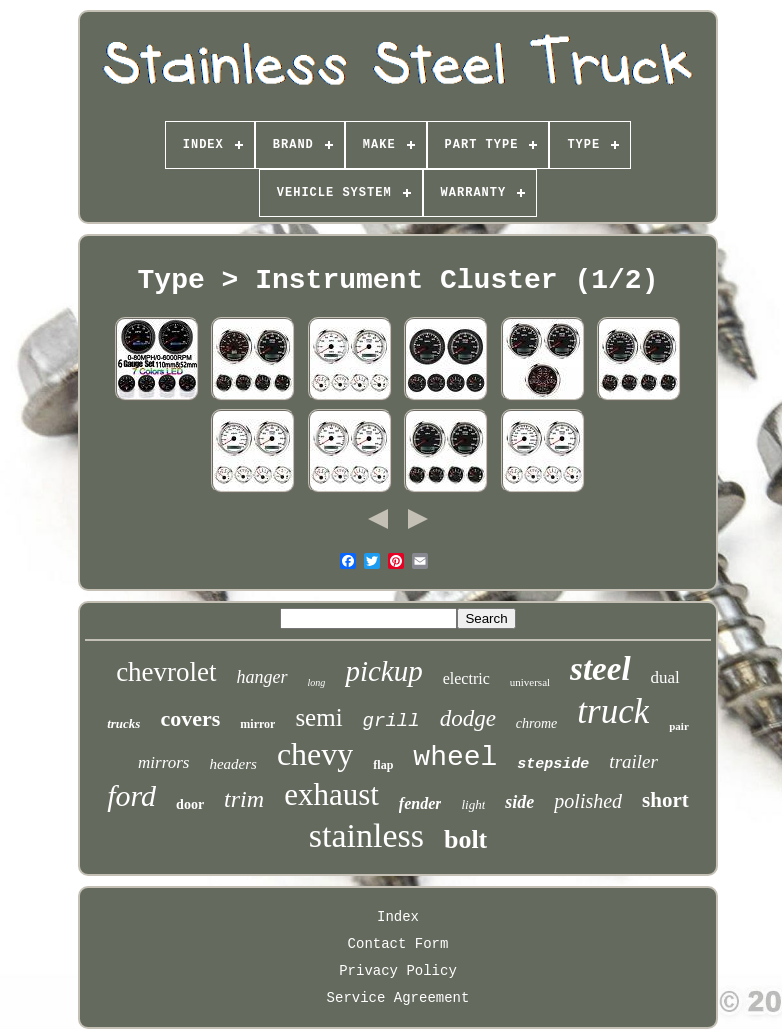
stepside (553, 764)
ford (131, 795)
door (190, 804)
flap (383, 765)
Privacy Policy (398, 971)
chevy (315, 754)
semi (318, 717)
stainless (366, 835)
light (473, 804)
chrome (536, 723)
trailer (633, 761)
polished (588, 801)
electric (466, 678)
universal (530, 682)
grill (391, 721)
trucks (123, 723)
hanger (262, 677)
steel (600, 669)
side (519, 802)
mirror (257, 724)
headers (233, 764)
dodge (468, 718)
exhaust (331, 794)
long (317, 682)
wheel (455, 757)
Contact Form (398, 944)
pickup (383, 671)
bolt (465, 839)
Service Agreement (398, 998)
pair (679, 726)
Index (398, 917)
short (665, 800)
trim (244, 799)
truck (613, 711)
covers (190, 718)
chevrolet (166, 672)
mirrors (163, 762)
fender (420, 803)
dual (665, 677)
